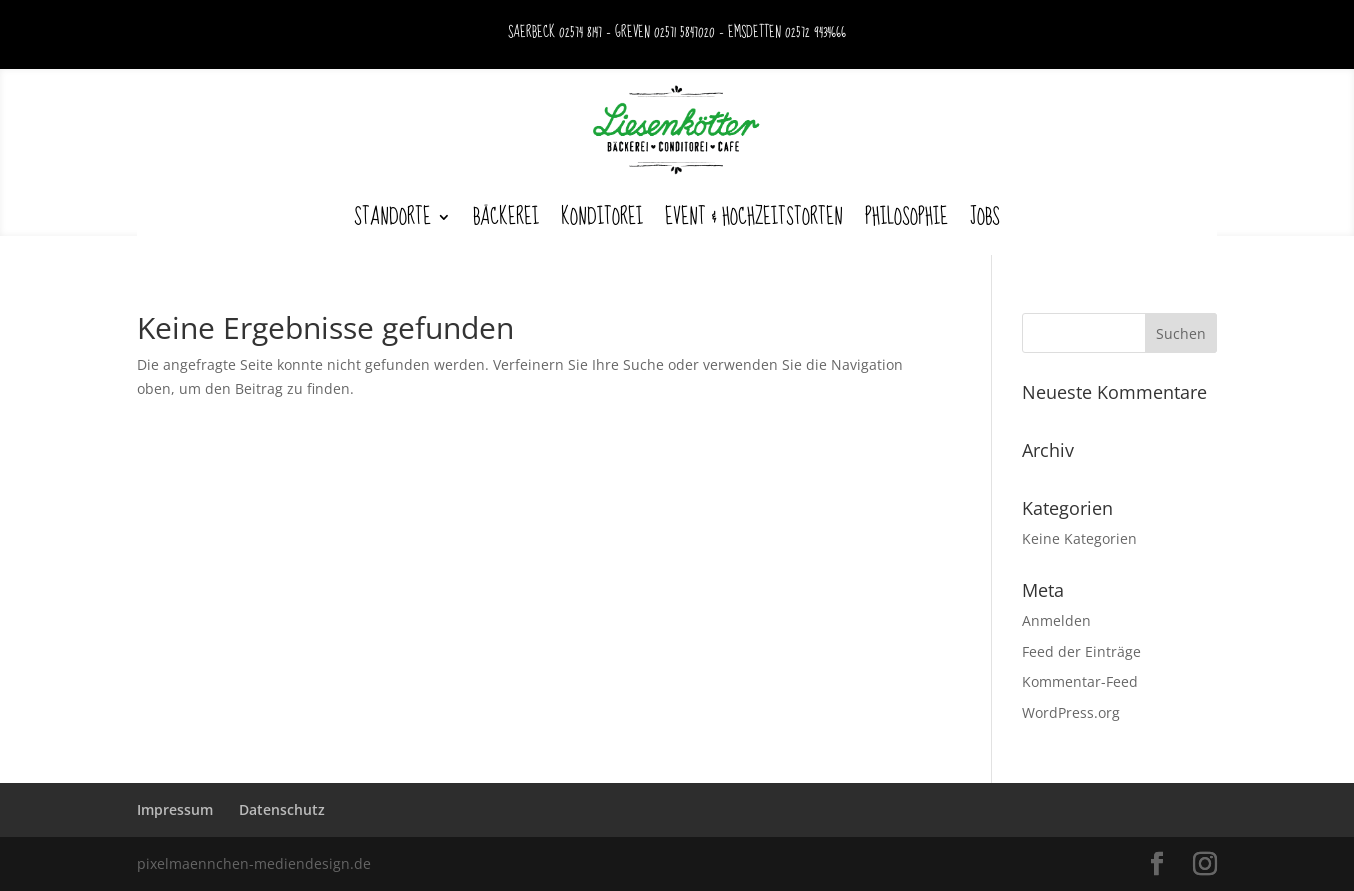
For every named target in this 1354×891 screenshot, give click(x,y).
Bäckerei (506, 217)
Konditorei (602, 217)
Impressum (175, 809)
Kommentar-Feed (1080, 681)
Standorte (392, 217)
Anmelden (1056, 620)
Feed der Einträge (1081, 651)
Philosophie (906, 217)
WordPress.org (1071, 712)
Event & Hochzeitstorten (754, 217)
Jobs (985, 217)
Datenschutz (282, 809)
